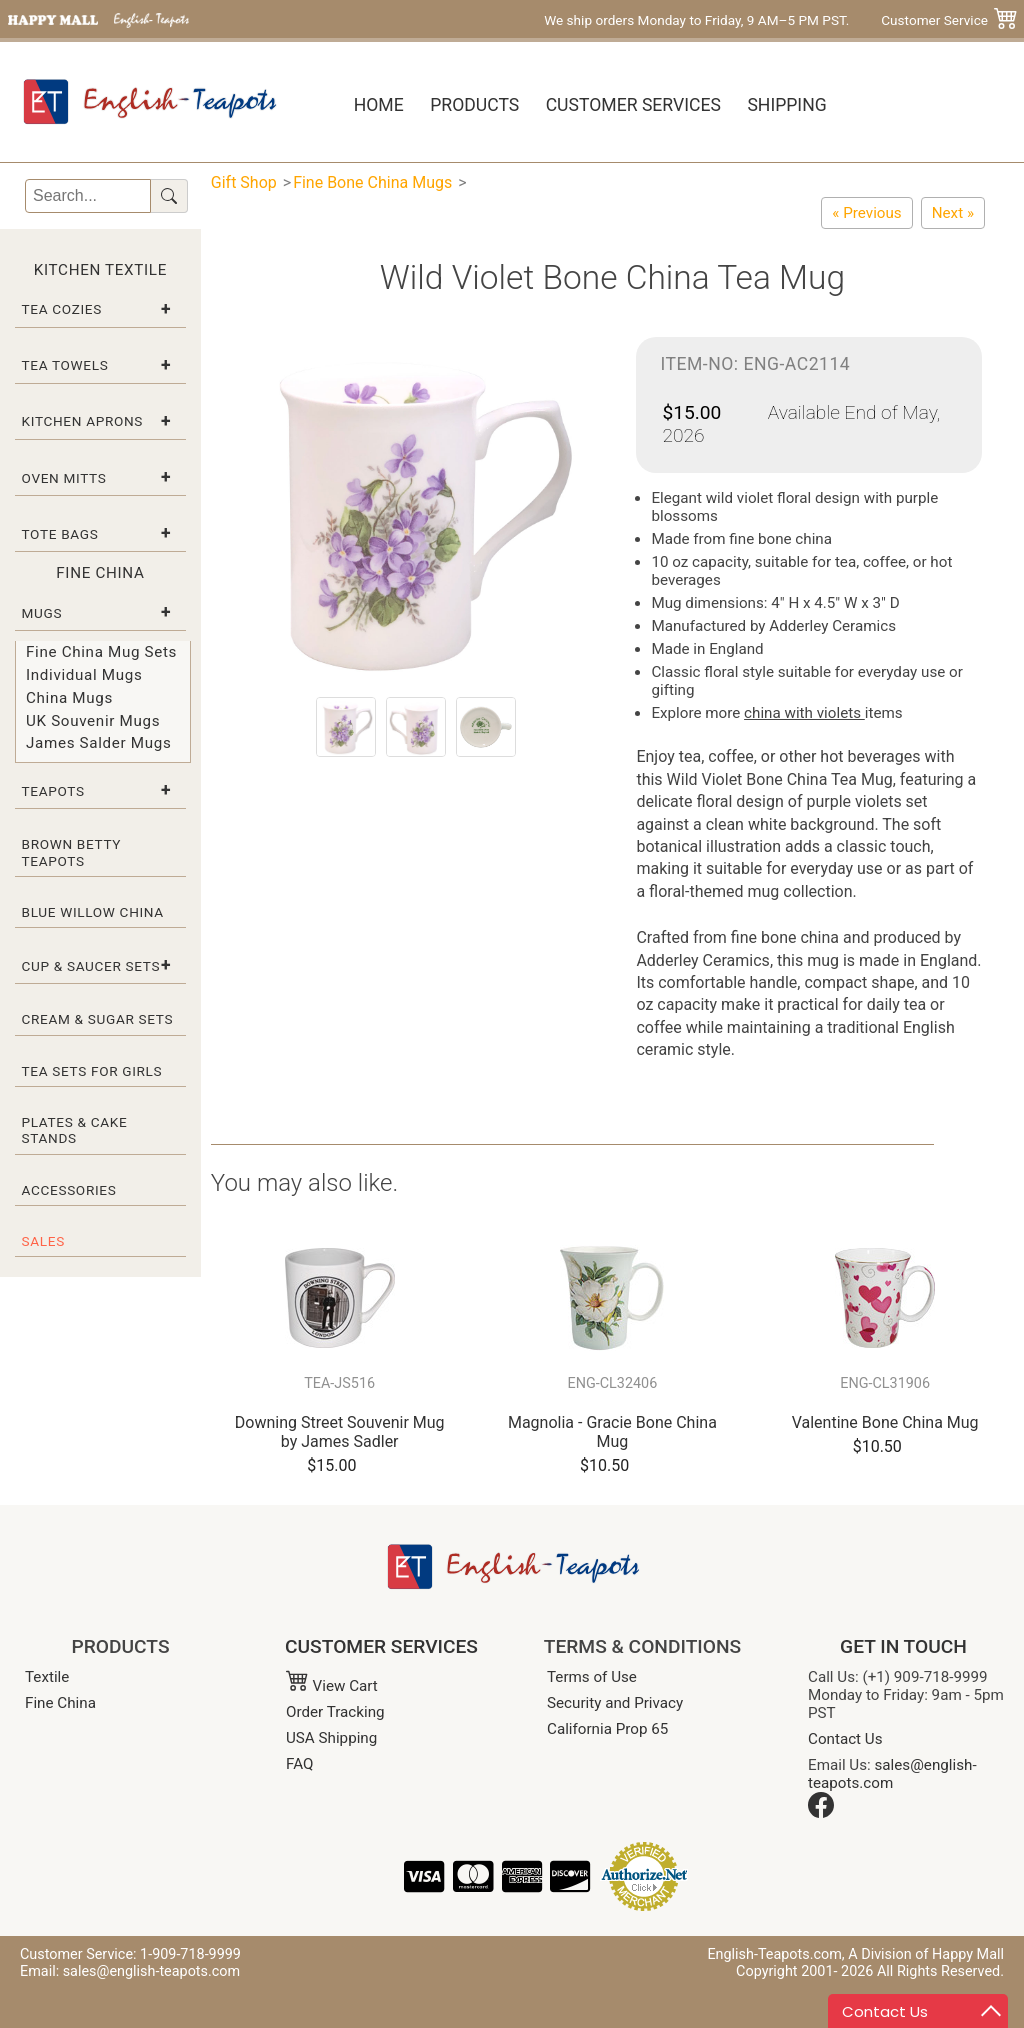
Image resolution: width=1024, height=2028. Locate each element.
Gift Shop (244, 182)
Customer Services (633, 105)
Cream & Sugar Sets (98, 1019)
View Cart (332, 1686)
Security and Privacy (615, 1703)
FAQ (299, 1764)
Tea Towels (65, 365)
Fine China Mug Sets (101, 652)
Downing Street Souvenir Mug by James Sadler (340, 1432)
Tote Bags (60, 534)
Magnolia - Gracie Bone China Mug (612, 1432)
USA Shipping (331, 1738)
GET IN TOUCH (903, 1646)
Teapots (53, 791)
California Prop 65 (607, 1729)
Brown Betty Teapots (72, 852)
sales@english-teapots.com (892, 1774)
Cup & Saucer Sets (91, 966)
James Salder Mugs (98, 743)
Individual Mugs (84, 675)
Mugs (42, 613)
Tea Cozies (62, 309)
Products (474, 105)
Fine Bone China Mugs (372, 182)
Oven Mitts (64, 478)
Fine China (60, 1703)
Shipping (786, 105)
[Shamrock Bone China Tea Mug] (866, 213)
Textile (47, 1677)
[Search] (88, 196)
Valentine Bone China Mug (885, 1422)
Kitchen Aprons (83, 421)
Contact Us (845, 1739)
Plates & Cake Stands (75, 1130)
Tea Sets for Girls (92, 1071)
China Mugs (69, 698)
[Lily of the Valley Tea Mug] (953, 213)
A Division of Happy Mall (926, 1954)
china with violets (804, 713)
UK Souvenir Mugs (93, 721)
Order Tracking (335, 1712)
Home (379, 105)
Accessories (69, 1190)
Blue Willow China (93, 912)
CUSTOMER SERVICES (381, 1646)
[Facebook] (821, 1813)
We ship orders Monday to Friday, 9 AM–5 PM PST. (696, 20)
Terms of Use (592, 1677)
